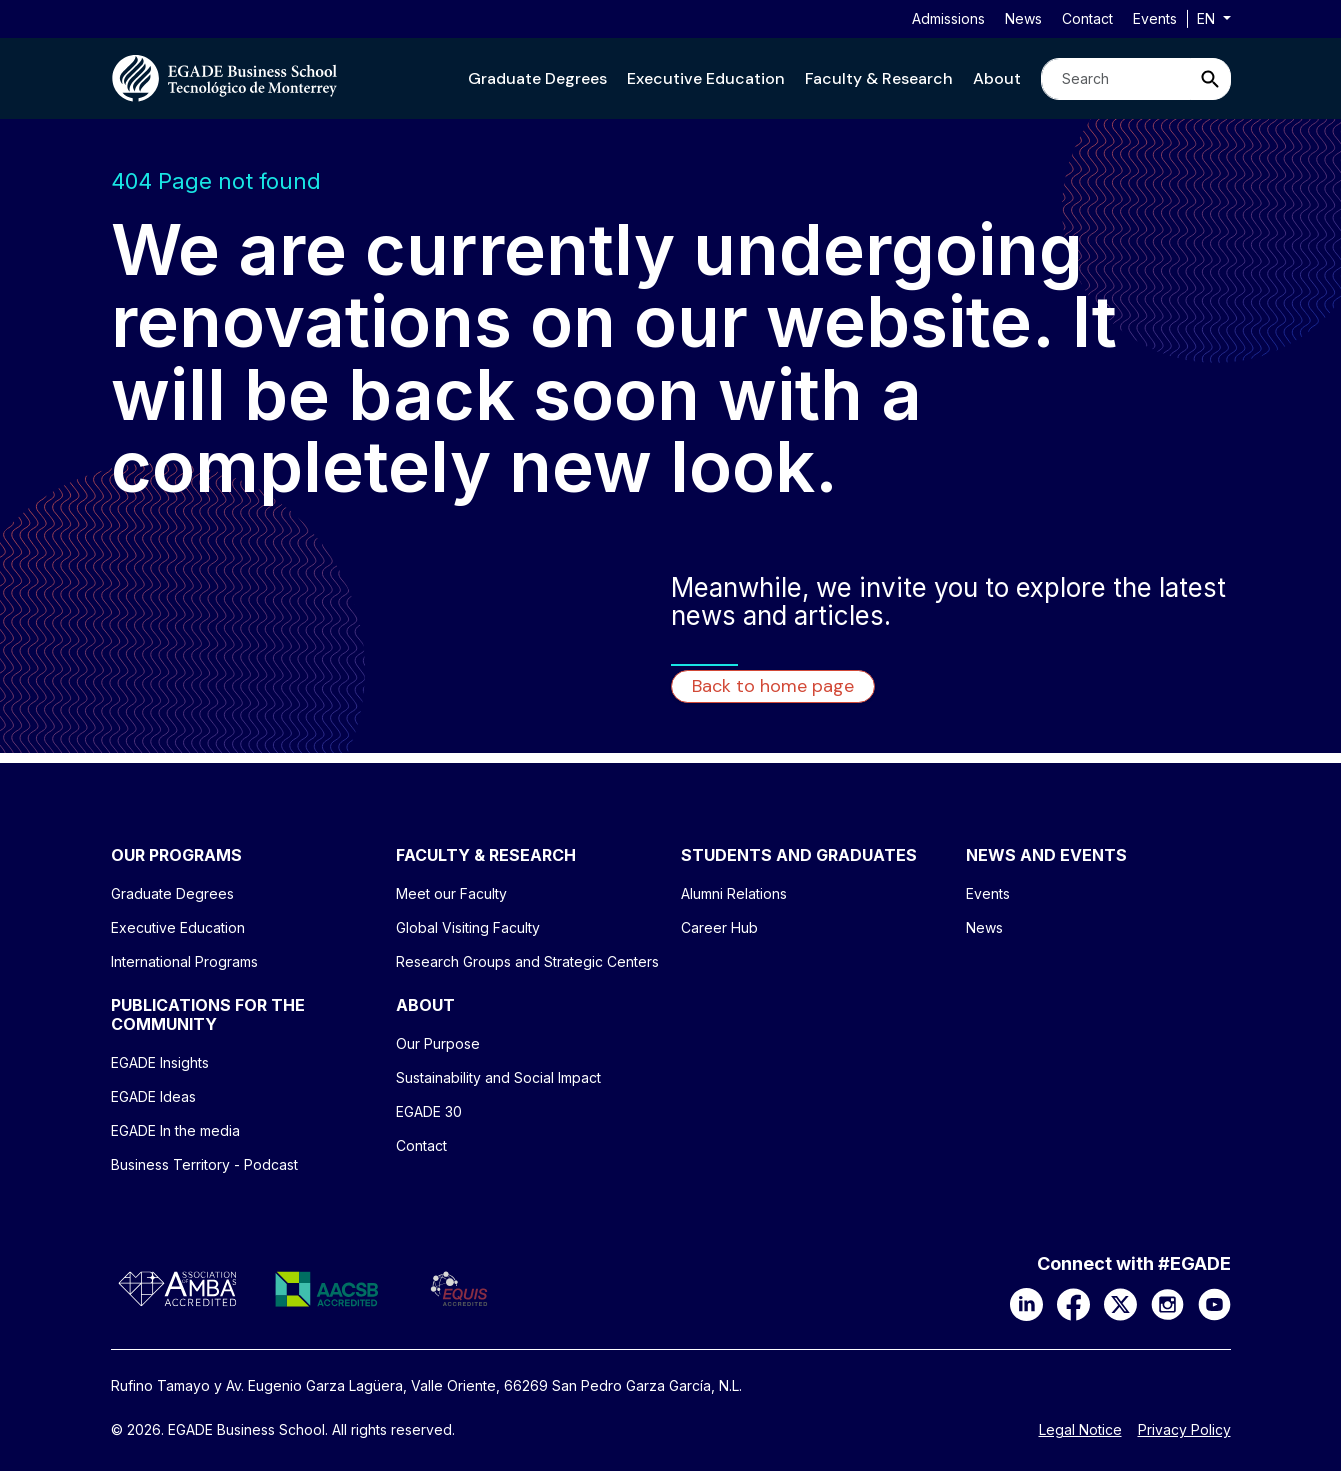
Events (1155, 18)
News (1023, 18)
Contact (1087, 18)
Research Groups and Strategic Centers (527, 961)
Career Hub (719, 927)
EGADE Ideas (153, 1096)
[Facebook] (1073, 1303)
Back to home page (773, 686)
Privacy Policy (1184, 1430)
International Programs (184, 961)
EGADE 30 (429, 1111)
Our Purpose (438, 1043)
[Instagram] (1167, 1303)
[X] (1120, 1303)
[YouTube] (1214, 1303)
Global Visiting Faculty (468, 927)
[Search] (1116, 79)
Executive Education (706, 78)
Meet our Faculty (451, 893)
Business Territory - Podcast (204, 1164)
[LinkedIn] (1026, 1303)
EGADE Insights (160, 1062)
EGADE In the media (175, 1130)
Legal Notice (1080, 1430)
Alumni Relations (734, 893)
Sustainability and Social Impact (498, 1077)
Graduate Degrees (537, 78)
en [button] (1208, 18)
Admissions (948, 18)
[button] (537, 78)
